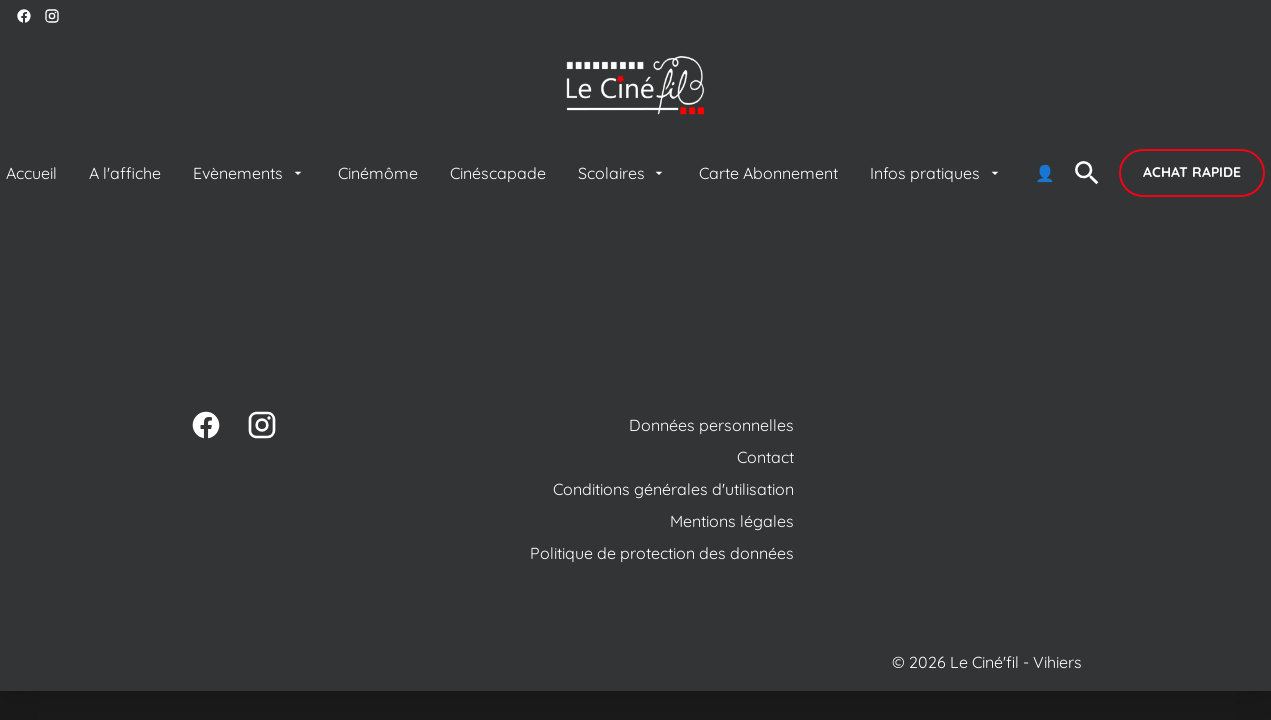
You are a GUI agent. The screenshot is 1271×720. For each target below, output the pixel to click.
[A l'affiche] (125, 173)
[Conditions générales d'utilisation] (673, 489)
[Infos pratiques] (936, 173)
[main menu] (530, 173)
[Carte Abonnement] (768, 173)
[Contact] (765, 457)
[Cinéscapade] (498, 173)
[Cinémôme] (378, 173)
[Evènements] (249, 173)
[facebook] (24, 16)
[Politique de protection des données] (662, 553)
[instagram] (52, 16)
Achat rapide (1192, 172)
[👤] (1045, 173)
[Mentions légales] (732, 521)
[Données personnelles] (711, 425)
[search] (1087, 173)
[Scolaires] (622, 173)
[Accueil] (31, 173)
